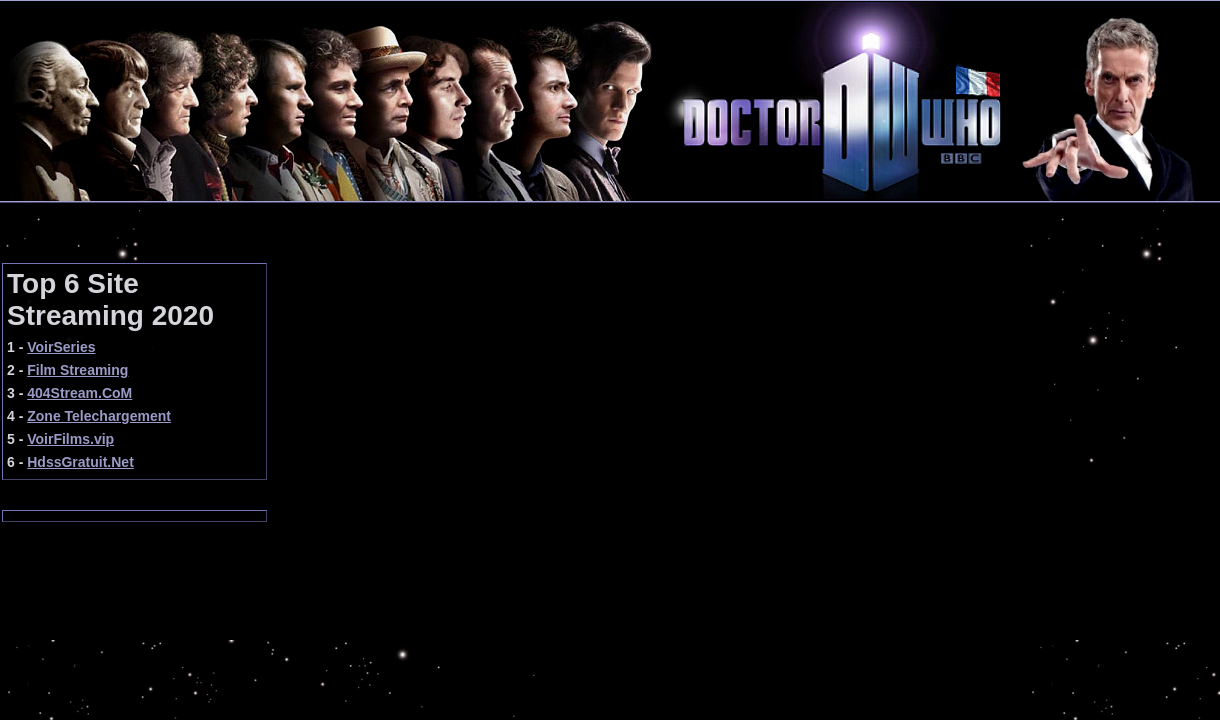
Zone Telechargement (99, 416)
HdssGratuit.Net (80, 462)
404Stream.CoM (79, 393)
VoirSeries (61, 347)
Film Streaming (77, 370)
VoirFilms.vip (70, 439)
